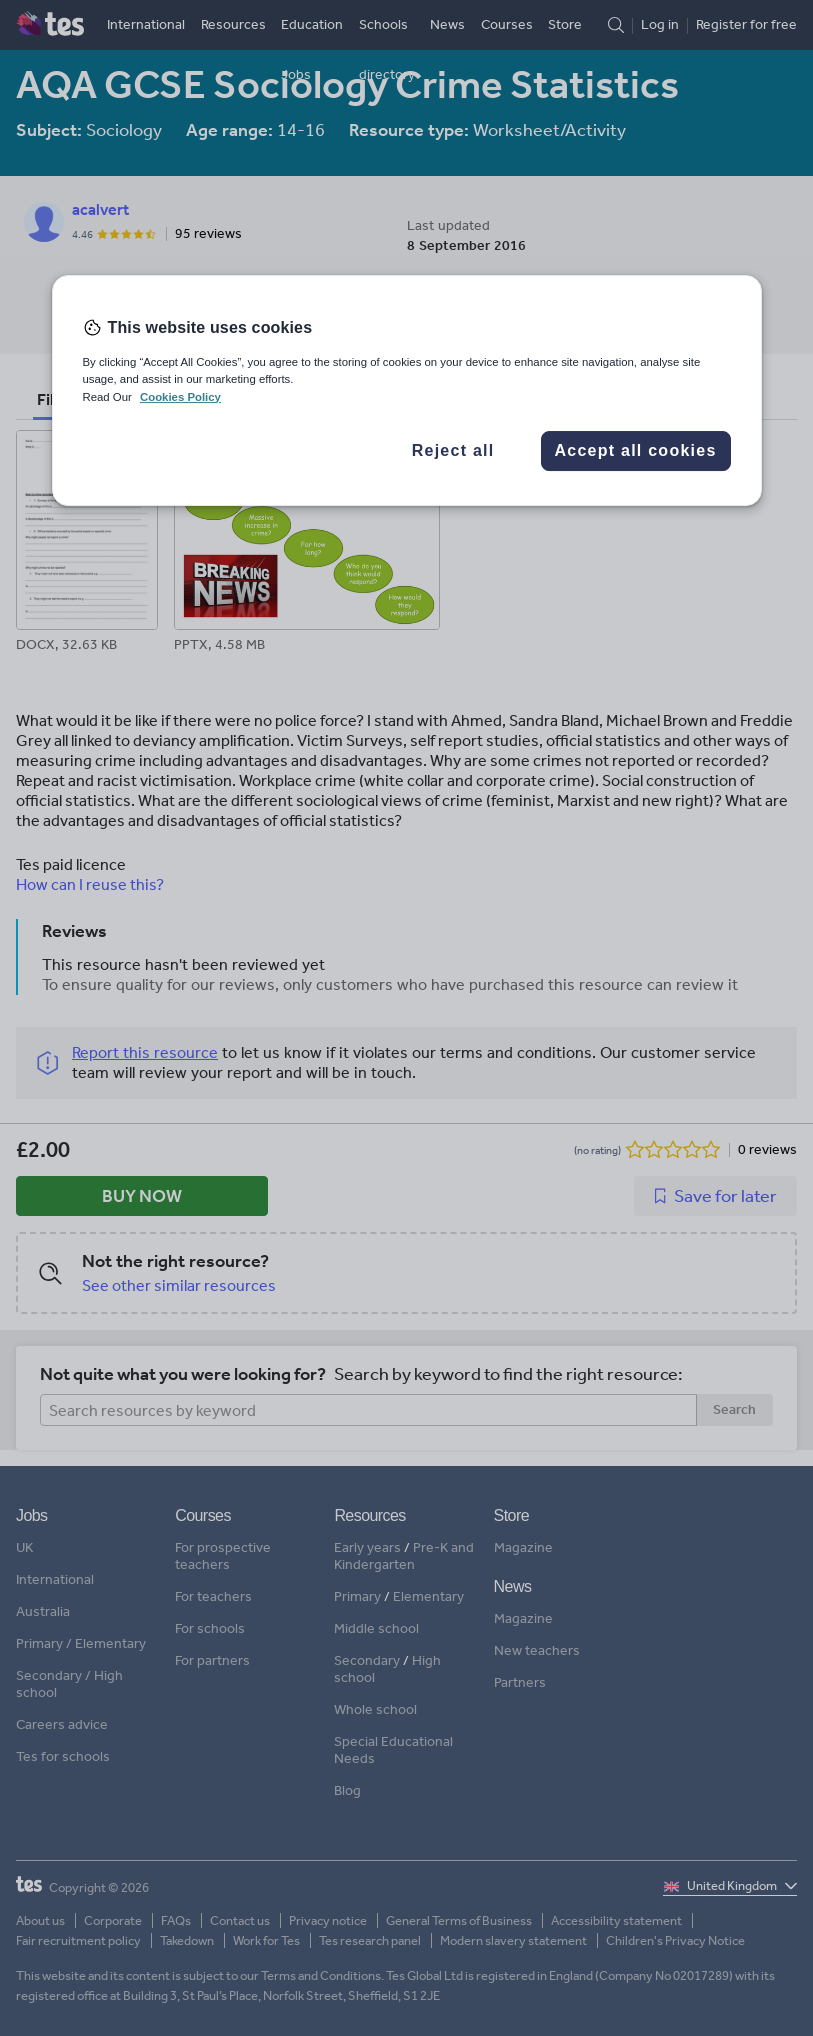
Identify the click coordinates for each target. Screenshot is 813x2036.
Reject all (453, 450)
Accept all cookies (635, 450)
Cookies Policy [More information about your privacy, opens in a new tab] (180, 397)
